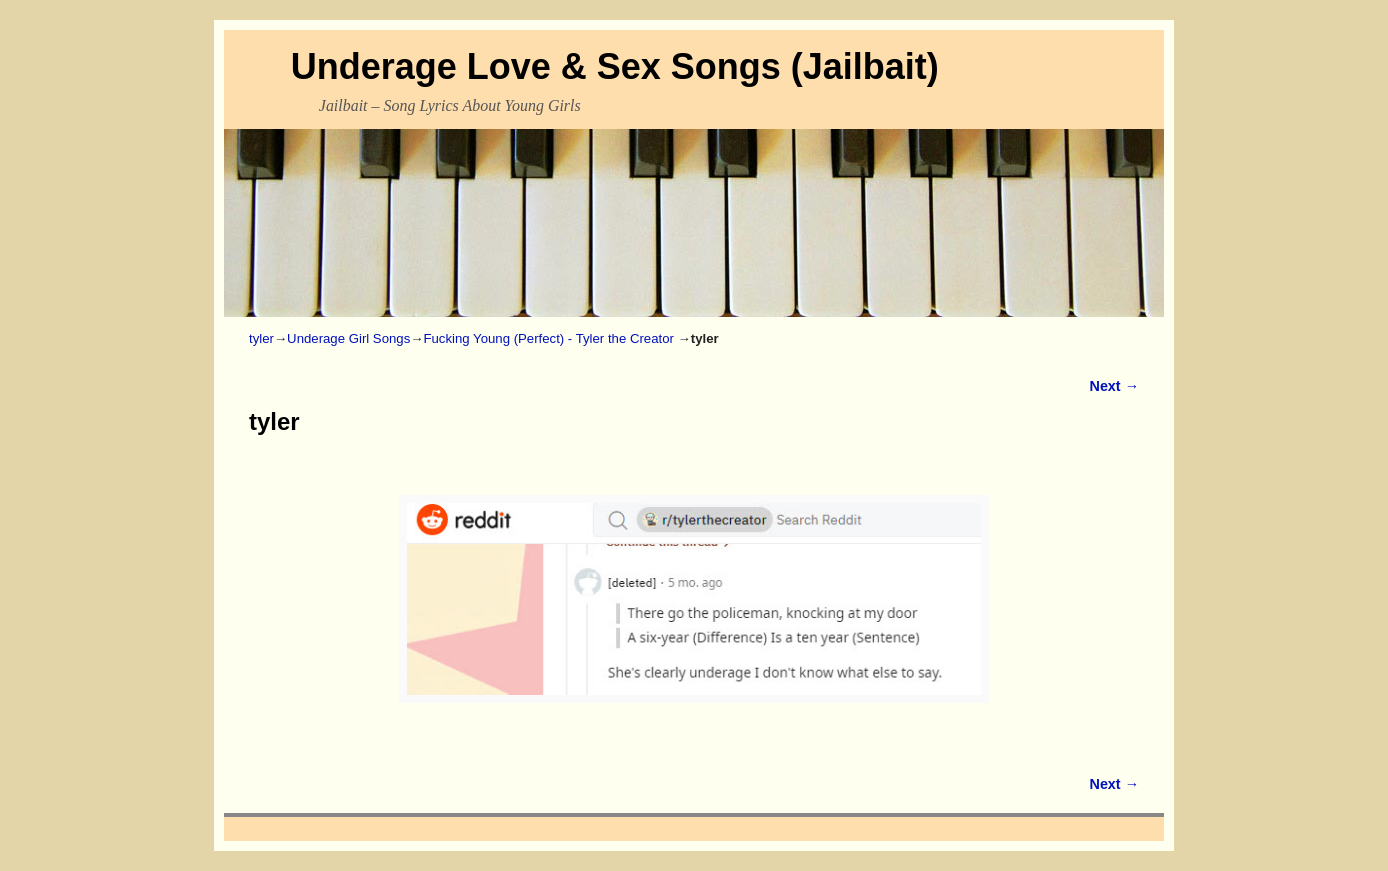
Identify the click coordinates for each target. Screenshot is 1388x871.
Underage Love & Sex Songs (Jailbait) (615, 66)
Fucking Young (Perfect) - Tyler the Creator (548, 338)
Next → (1114, 386)
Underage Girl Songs (348, 338)
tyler (261, 338)
